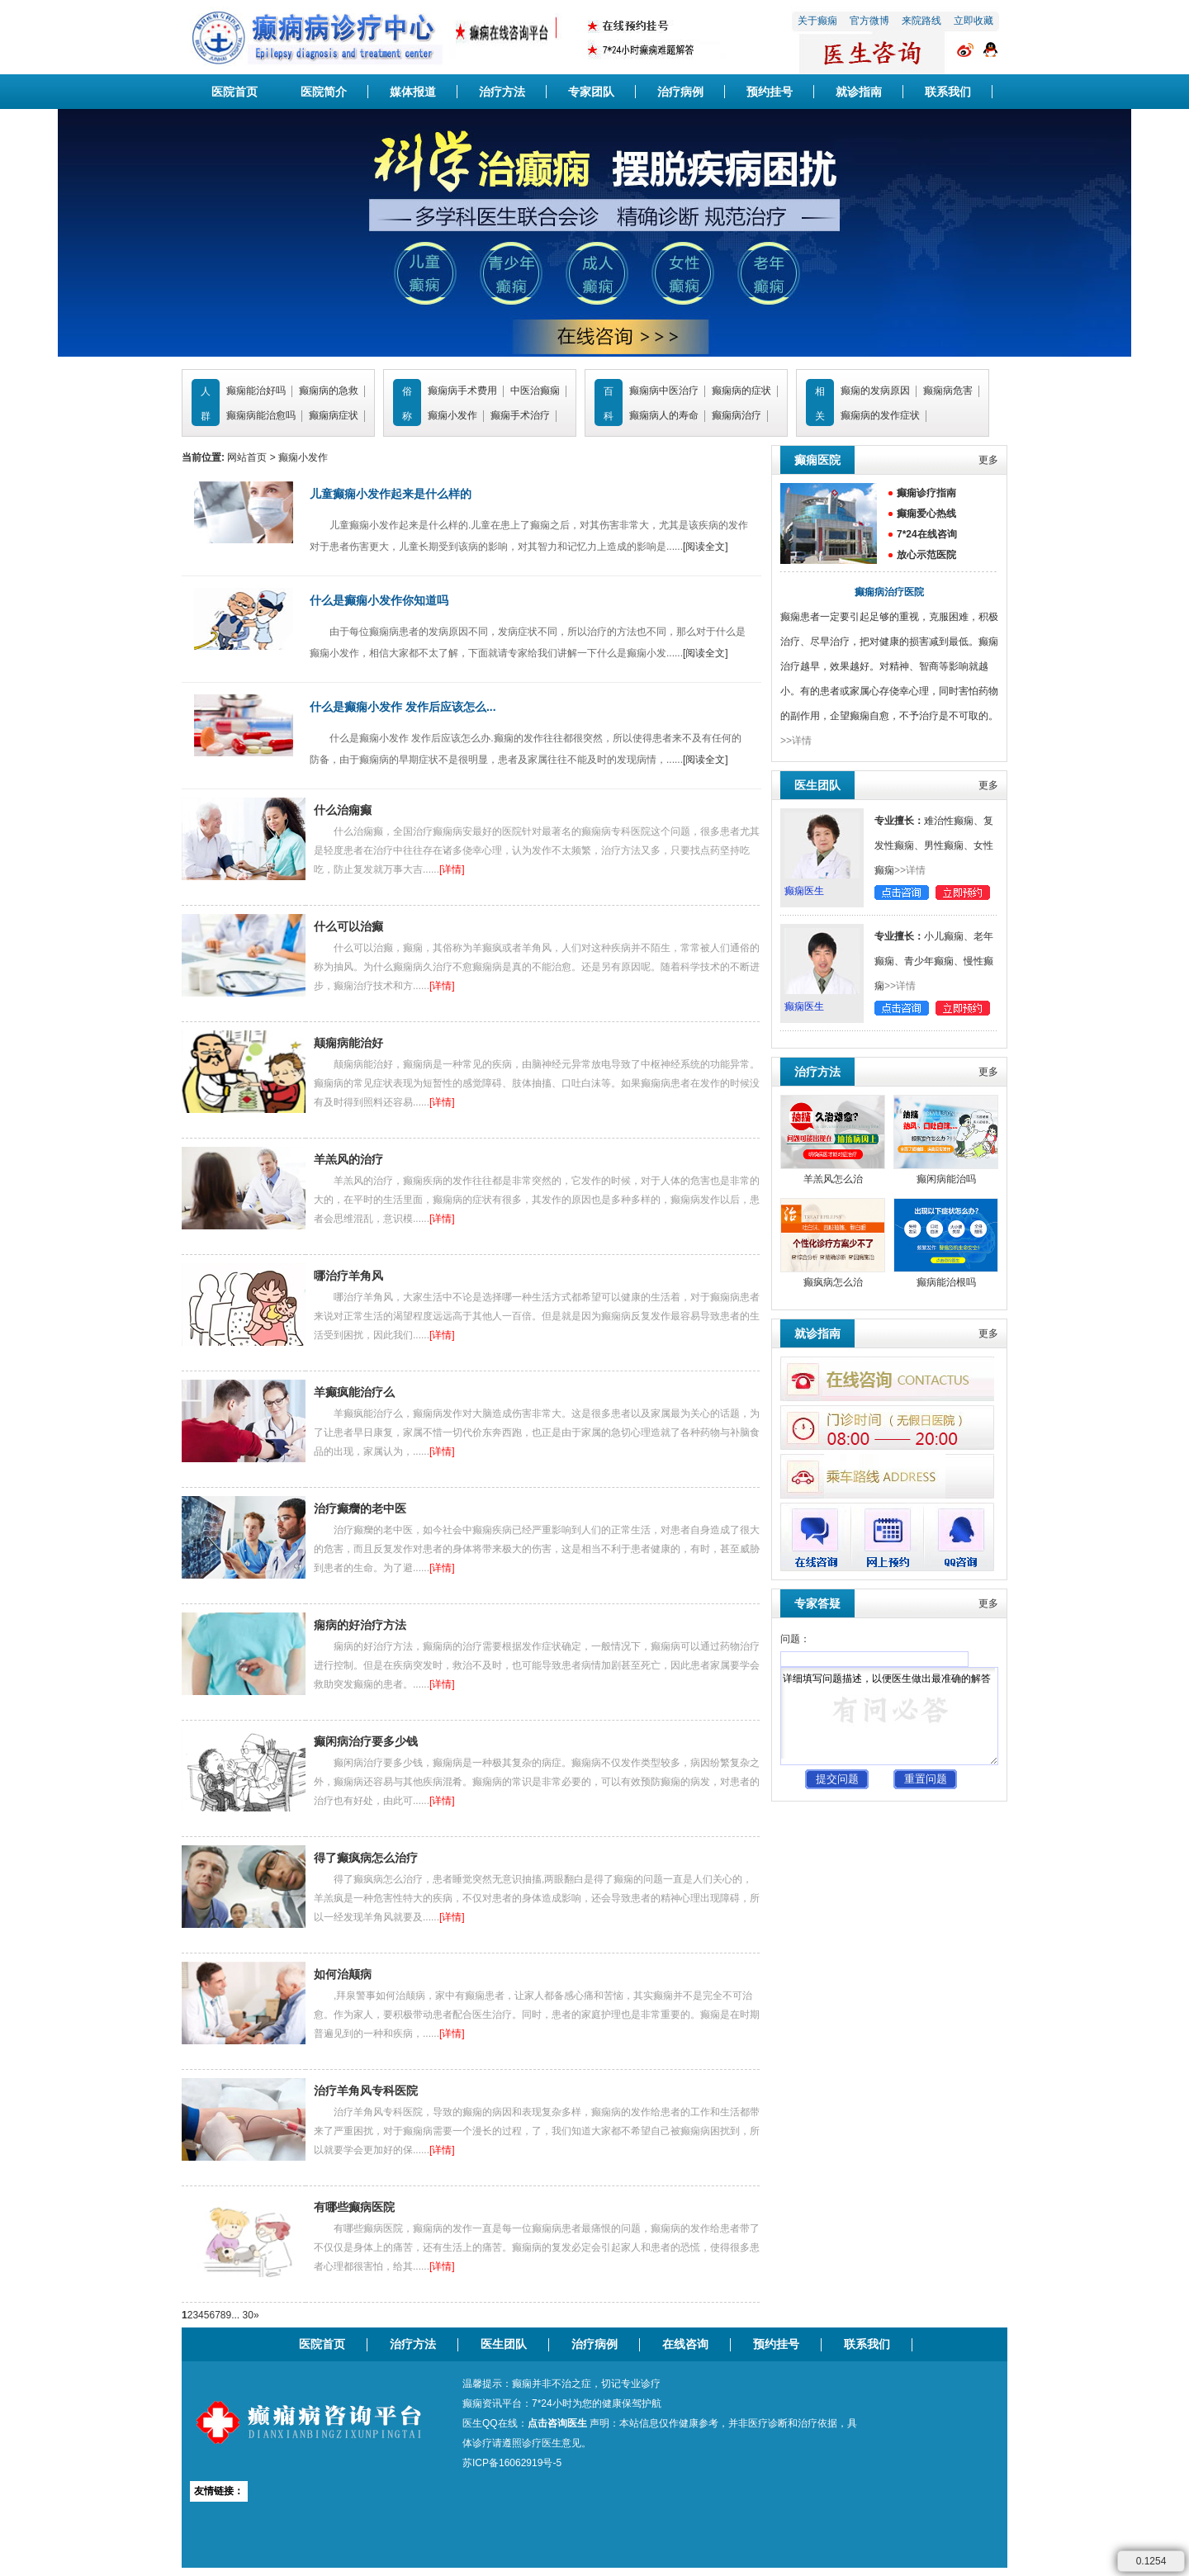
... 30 (242, 2315)
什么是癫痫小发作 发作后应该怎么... (403, 706)
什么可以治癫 (348, 926)
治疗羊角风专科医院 (366, 2090)
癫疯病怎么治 (833, 1282)
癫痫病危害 (948, 390)
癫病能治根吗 (946, 1282)
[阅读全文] (705, 546)
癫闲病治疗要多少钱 (366, 1741)
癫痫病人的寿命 (664, 415)
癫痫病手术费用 (462, 390)
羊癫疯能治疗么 (354, 1392)
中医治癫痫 (535, 390)
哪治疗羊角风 (348, 1275)
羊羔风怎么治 (833, 1179)
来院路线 (921, 20)
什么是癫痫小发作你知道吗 (379, 600)
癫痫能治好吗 (256, 390)
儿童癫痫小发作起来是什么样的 (390, 493)
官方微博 (869, 20)
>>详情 (796, 740)
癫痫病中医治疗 (664, 390)
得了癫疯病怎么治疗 (366, 1857)
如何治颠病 (343, 1974)
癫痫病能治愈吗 (261, 415)
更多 (988, 460)
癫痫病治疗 (736, 415)
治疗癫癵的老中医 (360, 1508)
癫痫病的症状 (741, 390)
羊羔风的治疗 (348, 1159)
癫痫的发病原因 (875, 390)
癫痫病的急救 (328, 390)
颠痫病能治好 (348, 1042)
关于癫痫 (817, 20)
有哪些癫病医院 (354, 2207)
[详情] (452, 869)
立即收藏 (973, 20)
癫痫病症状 (333, 415)
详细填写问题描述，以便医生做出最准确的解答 (889, 1716)
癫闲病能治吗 (946, 1179)
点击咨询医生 (557, 2423)
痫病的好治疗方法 (360, 1624)
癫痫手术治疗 (520, 415)
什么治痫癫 (343, 810)
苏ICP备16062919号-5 (511, 2463)
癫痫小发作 (452, 415)
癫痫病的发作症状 (880, 415)
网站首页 (247, 457)
